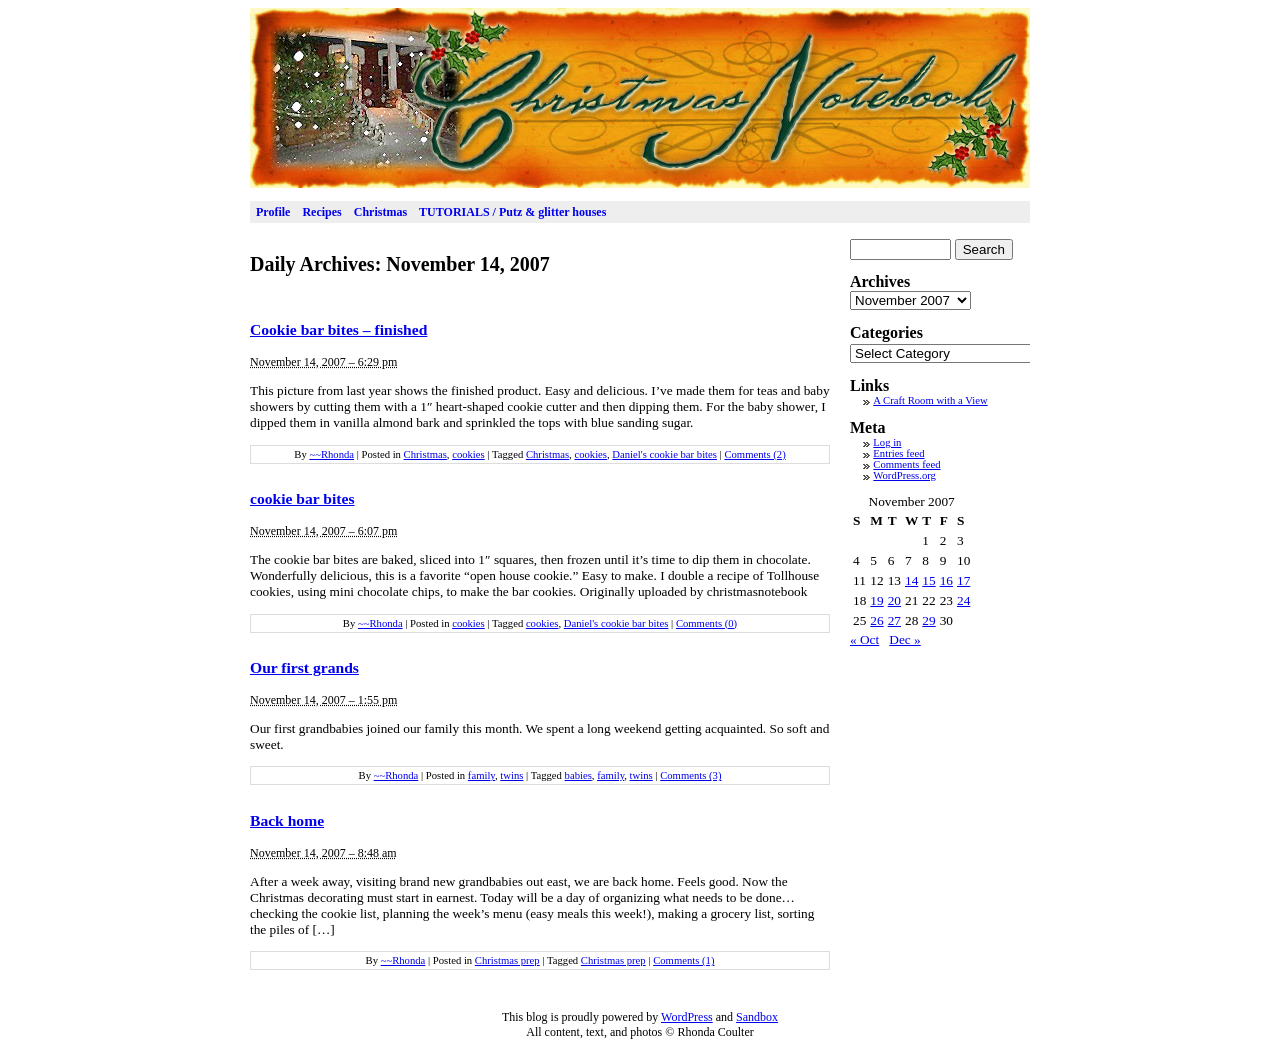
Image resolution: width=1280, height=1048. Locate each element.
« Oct (864, 639)
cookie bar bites (302, 498)
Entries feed (898, 453)
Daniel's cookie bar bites (664, 454)
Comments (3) (690, 775)
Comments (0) (706, 623)
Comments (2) (754, 454)
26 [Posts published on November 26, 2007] (876, 620)
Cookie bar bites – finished (338, 329)
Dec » (904, 639)
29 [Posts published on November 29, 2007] (928, 620)
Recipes (321, 212)
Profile (273, 212)
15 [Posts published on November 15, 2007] (928, 580)
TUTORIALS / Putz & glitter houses (512, 212)
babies (578, 775)
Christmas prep (507, 960)
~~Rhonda (331, 454)
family (481, 775)
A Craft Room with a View (930, 400)
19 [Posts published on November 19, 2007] (876, 600)
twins (511, 775)
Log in (887, 442)
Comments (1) (683, 960)
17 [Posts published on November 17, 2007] (963, 580)
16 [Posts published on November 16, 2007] (946, 580)
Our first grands (304, 667)
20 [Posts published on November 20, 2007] (894, 600)
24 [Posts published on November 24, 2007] (963, 600)
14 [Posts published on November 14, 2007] (911, 580)
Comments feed (906, 464)
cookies (468, 454)
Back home (287, 820)
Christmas (380, 212)
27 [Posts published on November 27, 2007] (894, 620)
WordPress (687, 1017)
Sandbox (757, 1017)
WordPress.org (904, 475)
